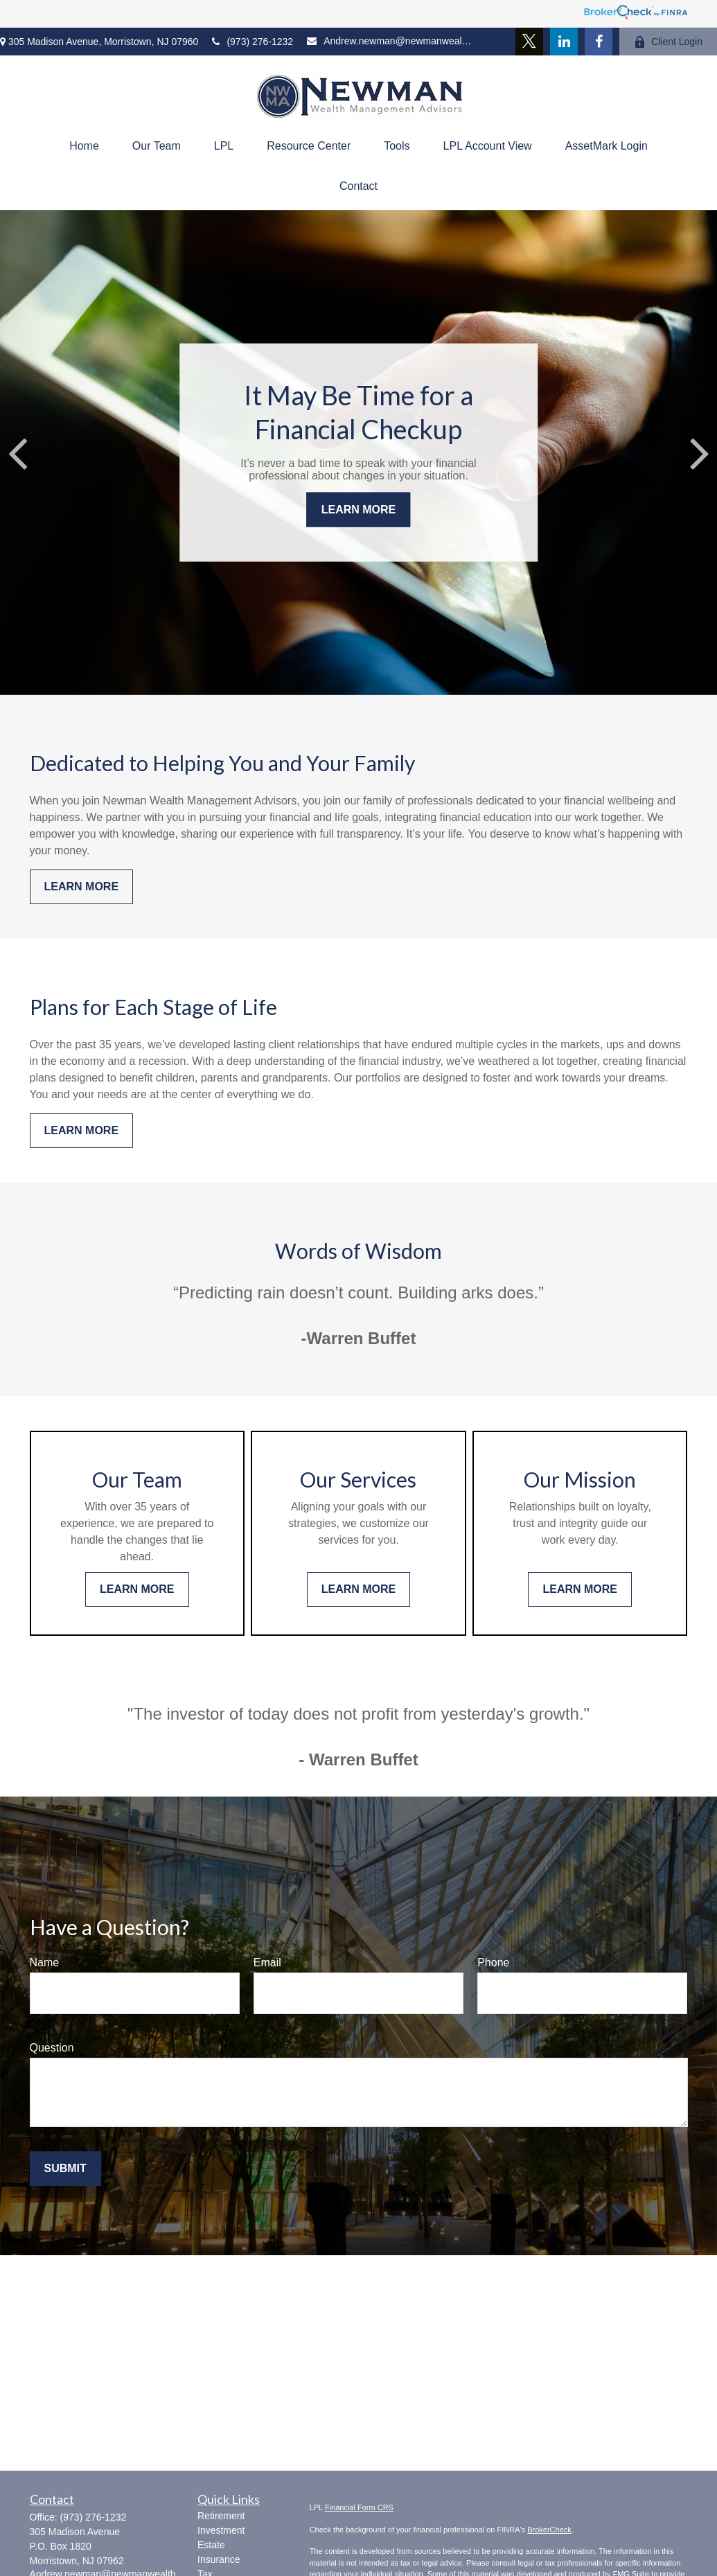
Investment (221, 2530)
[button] (84, 146)
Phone (493, 1962)
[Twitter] (529, 41)
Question (52, 2048)
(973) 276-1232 (252, 41)
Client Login (668, 42)
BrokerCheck (549, 2529)
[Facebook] (598, 41)
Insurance (218, 2559)
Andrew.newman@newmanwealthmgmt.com (390, 40)
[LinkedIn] (564, 41)
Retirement (221, 2515)
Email (267, 1962)
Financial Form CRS (359, 2507)
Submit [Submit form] (65, 2168)
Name (45, 1962)
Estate (211, 2544)
